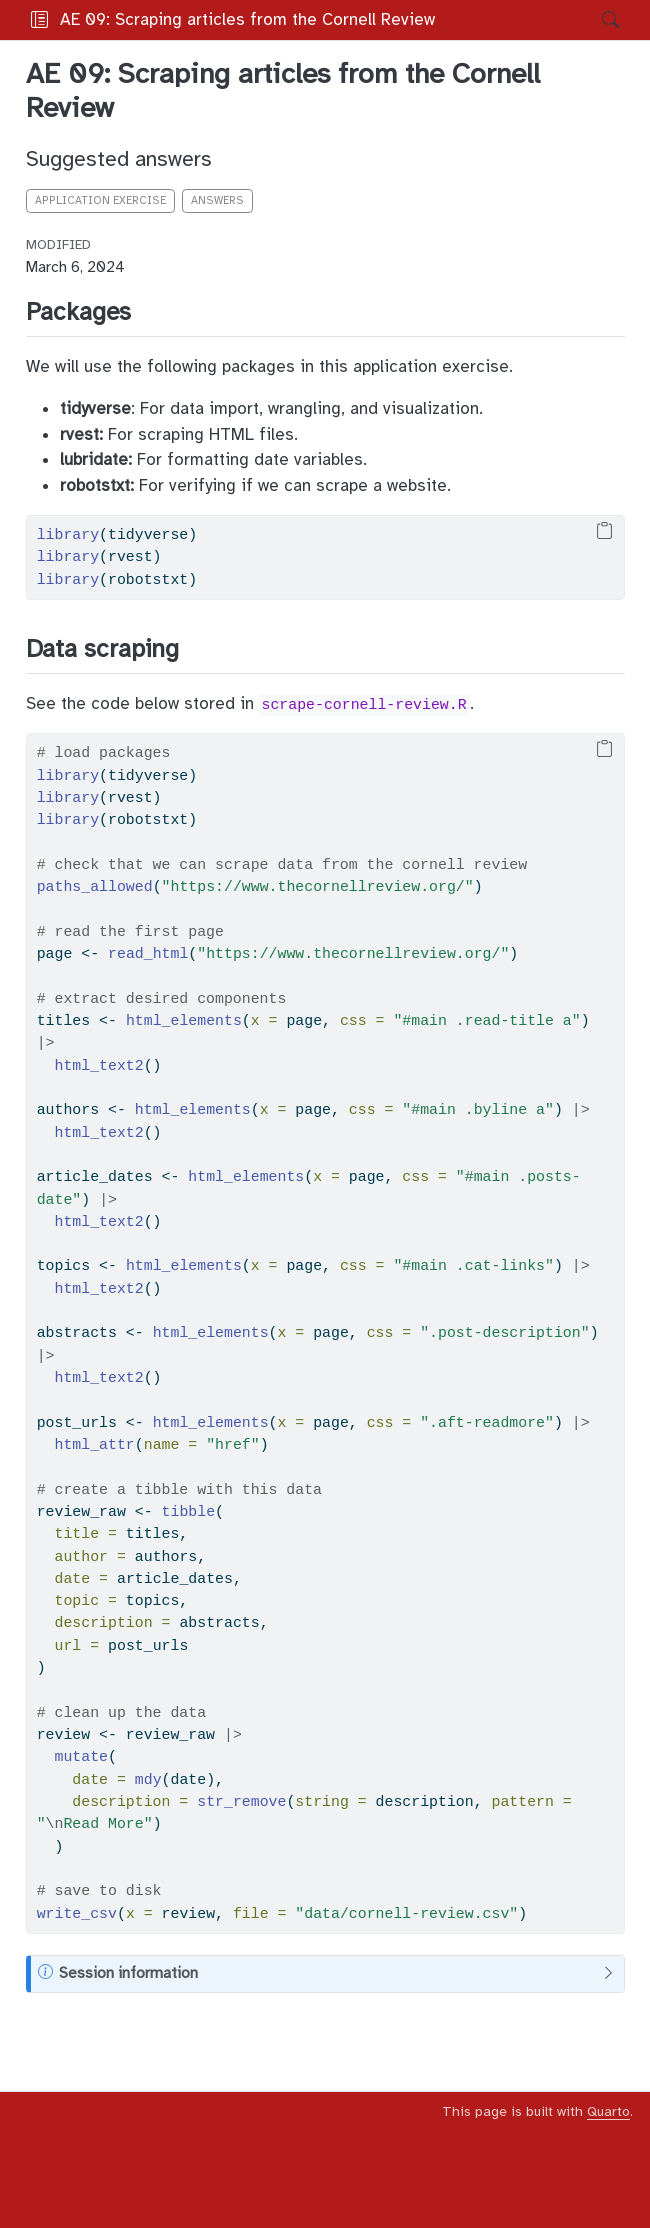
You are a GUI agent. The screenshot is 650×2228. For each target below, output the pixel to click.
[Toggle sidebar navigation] (39, 20)
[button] (512, 20)
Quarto (608, 2111)
